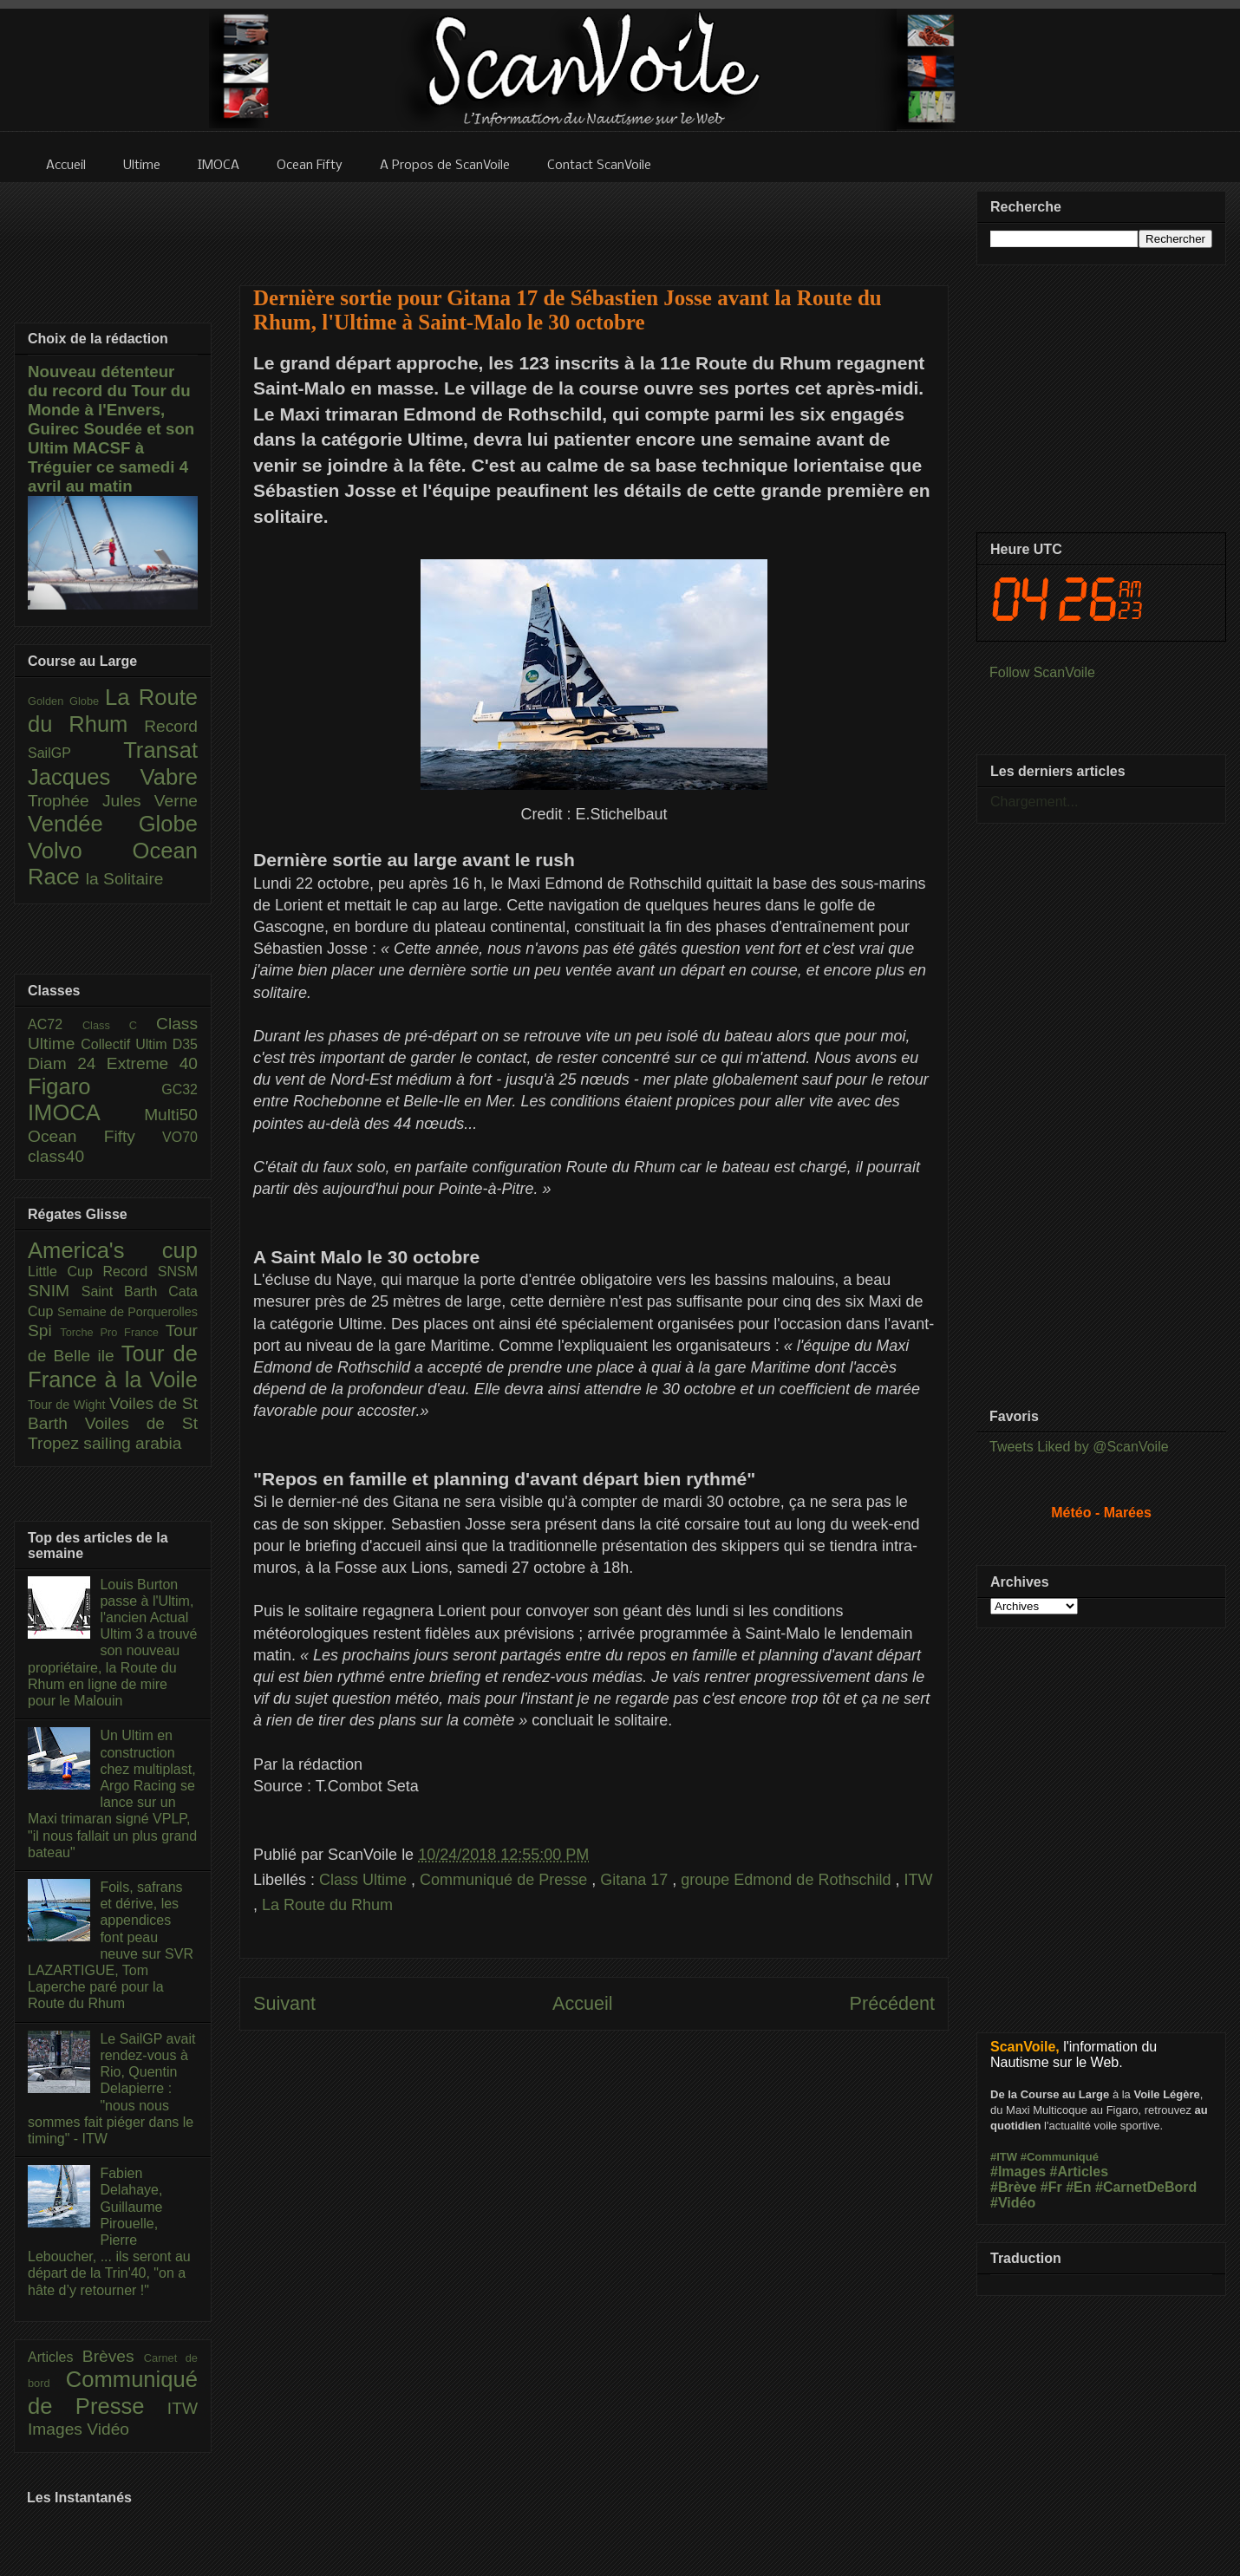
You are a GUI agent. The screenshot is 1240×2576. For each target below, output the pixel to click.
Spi (44, 1330)
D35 (185, 1044)
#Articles (1079, 2171)
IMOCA (86, 1112)
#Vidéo (1012, 2202)
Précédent (892, 2003)
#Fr (1051, 2187)
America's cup (113, 1250)
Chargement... (1034, 801)
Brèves (113, 2356)
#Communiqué (1060, 2156)
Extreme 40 (152, 1063)
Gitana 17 (636, 1879)
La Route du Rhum (327, 1905)
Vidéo (108, 2429)
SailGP (75, 753)
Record (171, 726)
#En (1078, 2187)
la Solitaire (125, 879)
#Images (1018, 2171)
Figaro (94, 1086)
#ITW (1003, 2156)
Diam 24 (67, 1063)
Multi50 (171, 1114)
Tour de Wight (68, 1405)
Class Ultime (365, 1879)
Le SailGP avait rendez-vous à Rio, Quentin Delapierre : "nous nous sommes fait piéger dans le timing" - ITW (111, 2088)
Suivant (284, 2003)
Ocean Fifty (95, 1136)
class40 (56, 1156)
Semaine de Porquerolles (127, 1312)
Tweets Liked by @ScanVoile (1079, 1446)
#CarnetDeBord (1146, 2187)
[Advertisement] (594, 223)
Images (57, 2429)
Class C (119, 1025)
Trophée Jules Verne (113, 801)
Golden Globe (66, 701)
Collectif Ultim (126, 1044)
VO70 (180, 1137)
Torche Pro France (112, 1332)
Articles (55, 2357)
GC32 (179, 1089)
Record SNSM (150, 1271)
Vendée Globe (113, 824)
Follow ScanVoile (1042, 672)
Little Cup (65, 1271)
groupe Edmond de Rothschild (788, 1879)
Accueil (582, 2003)
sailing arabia (132, 1443)
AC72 (55, 1024)
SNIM (55, 1290)
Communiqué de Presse (505, 1879)
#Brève (1013, 2187)
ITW (918, 1879)
